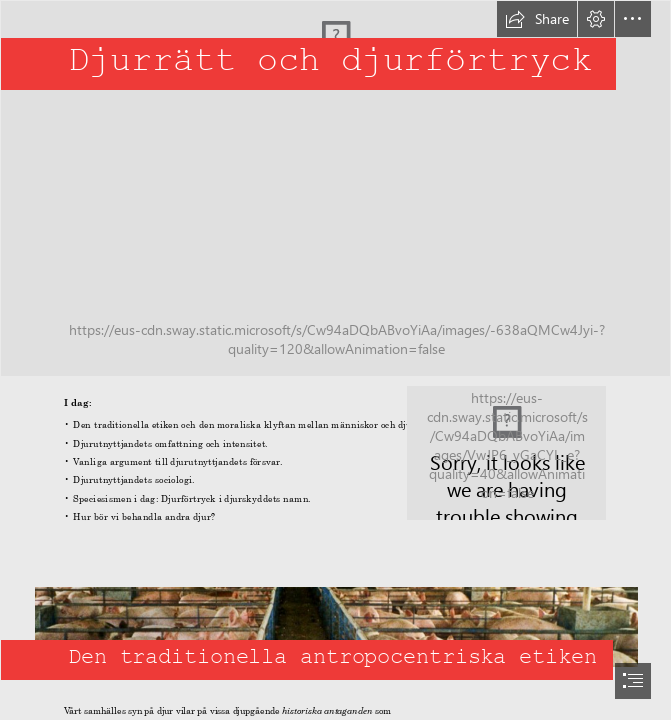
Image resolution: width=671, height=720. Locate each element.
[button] (537, 19)
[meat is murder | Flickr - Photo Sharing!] (506, 453)
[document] (335, 360)
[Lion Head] (335, 188)
